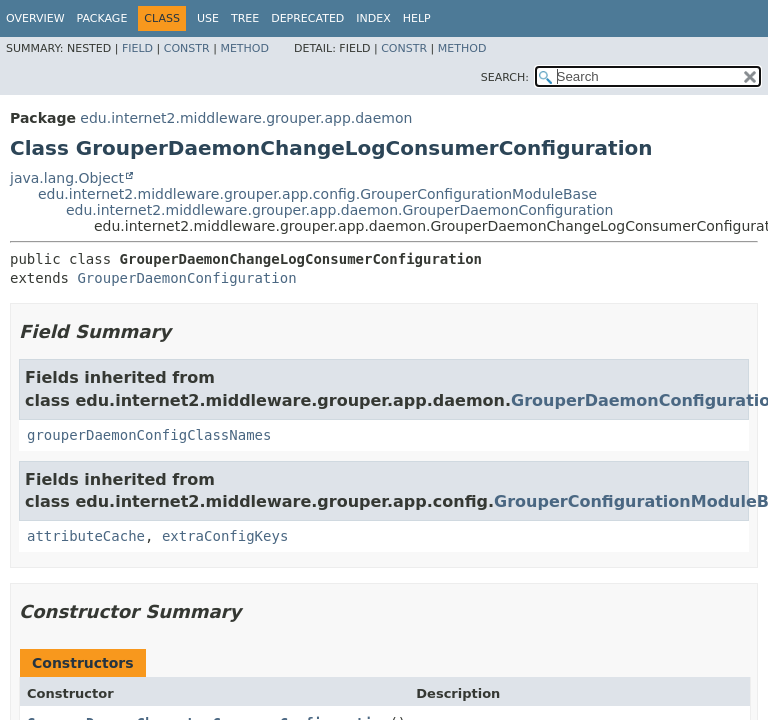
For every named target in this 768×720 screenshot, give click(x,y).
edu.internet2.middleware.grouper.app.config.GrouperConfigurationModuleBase (317, 194)
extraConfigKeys (225, 536)
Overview (35, 18)
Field (137, 48)
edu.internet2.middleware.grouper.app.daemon (246, 118)
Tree (245, 18)
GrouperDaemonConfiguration (186, 278)
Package (102, 18)
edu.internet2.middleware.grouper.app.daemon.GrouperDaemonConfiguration (339, 210)
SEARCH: (505, 77)
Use (208, 18)
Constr (187, 48)
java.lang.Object (67, 178)
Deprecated (307, 18)
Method (244, 48)
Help (417, 18)
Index (373, 18)
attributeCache (86, 536)
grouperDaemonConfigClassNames (149, 435)
